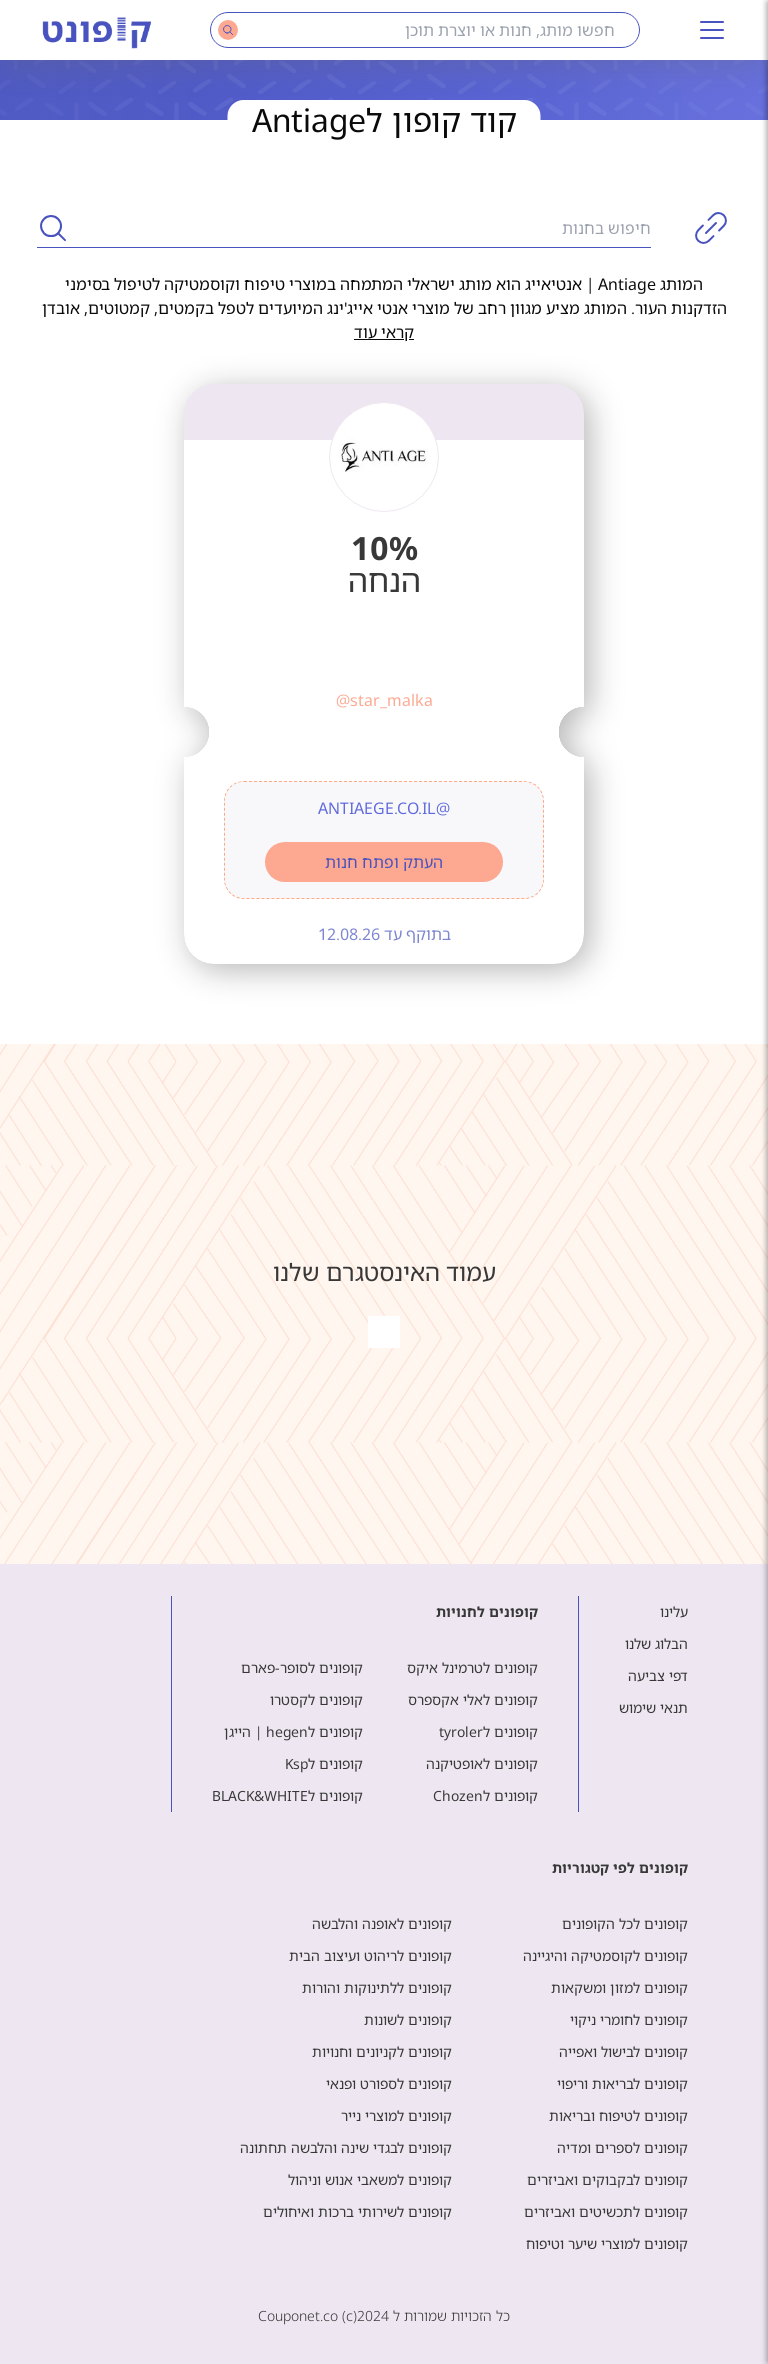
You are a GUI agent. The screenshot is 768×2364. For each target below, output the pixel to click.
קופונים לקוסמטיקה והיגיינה (605, 1955)
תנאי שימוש (653, 1707)
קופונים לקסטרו (316, 1699)
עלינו (674, 1611)
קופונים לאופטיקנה (482, 1763)
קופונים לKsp (324, 1763)
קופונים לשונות (408, 2019)
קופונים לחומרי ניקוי (629, 2019)
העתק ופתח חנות (384, 862)
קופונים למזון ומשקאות (619, 1987)
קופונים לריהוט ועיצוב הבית (370, 1955)
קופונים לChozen (485, 1795)
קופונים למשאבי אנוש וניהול (370, 2179)
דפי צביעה (658, 1675)
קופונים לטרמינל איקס (472, 1667)
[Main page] (97, 30)
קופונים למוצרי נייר (396, 2115)
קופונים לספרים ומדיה (622, 2147)
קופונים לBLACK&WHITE (287, 1795)
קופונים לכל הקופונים (625, 1923)
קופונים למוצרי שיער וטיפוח (607, 2243)
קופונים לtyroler (488, 1731)
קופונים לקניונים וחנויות (382, 2051)
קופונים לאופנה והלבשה (382, 1923)
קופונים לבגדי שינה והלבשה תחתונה (346, 2147)
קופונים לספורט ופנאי (389, 2083)
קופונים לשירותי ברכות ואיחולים (357, 2211)
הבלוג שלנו (656, 1643)
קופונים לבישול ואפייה (623, 2051)
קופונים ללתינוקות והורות (377, 1987)
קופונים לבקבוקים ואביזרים (607, 2179)
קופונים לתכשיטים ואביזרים (606, 2211)
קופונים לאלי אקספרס (473, 1699)
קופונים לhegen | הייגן (293, 1731)
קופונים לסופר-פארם (302, 1667)
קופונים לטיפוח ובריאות (618, 2115)
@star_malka (384, 700)
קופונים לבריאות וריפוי (622, 2083)
